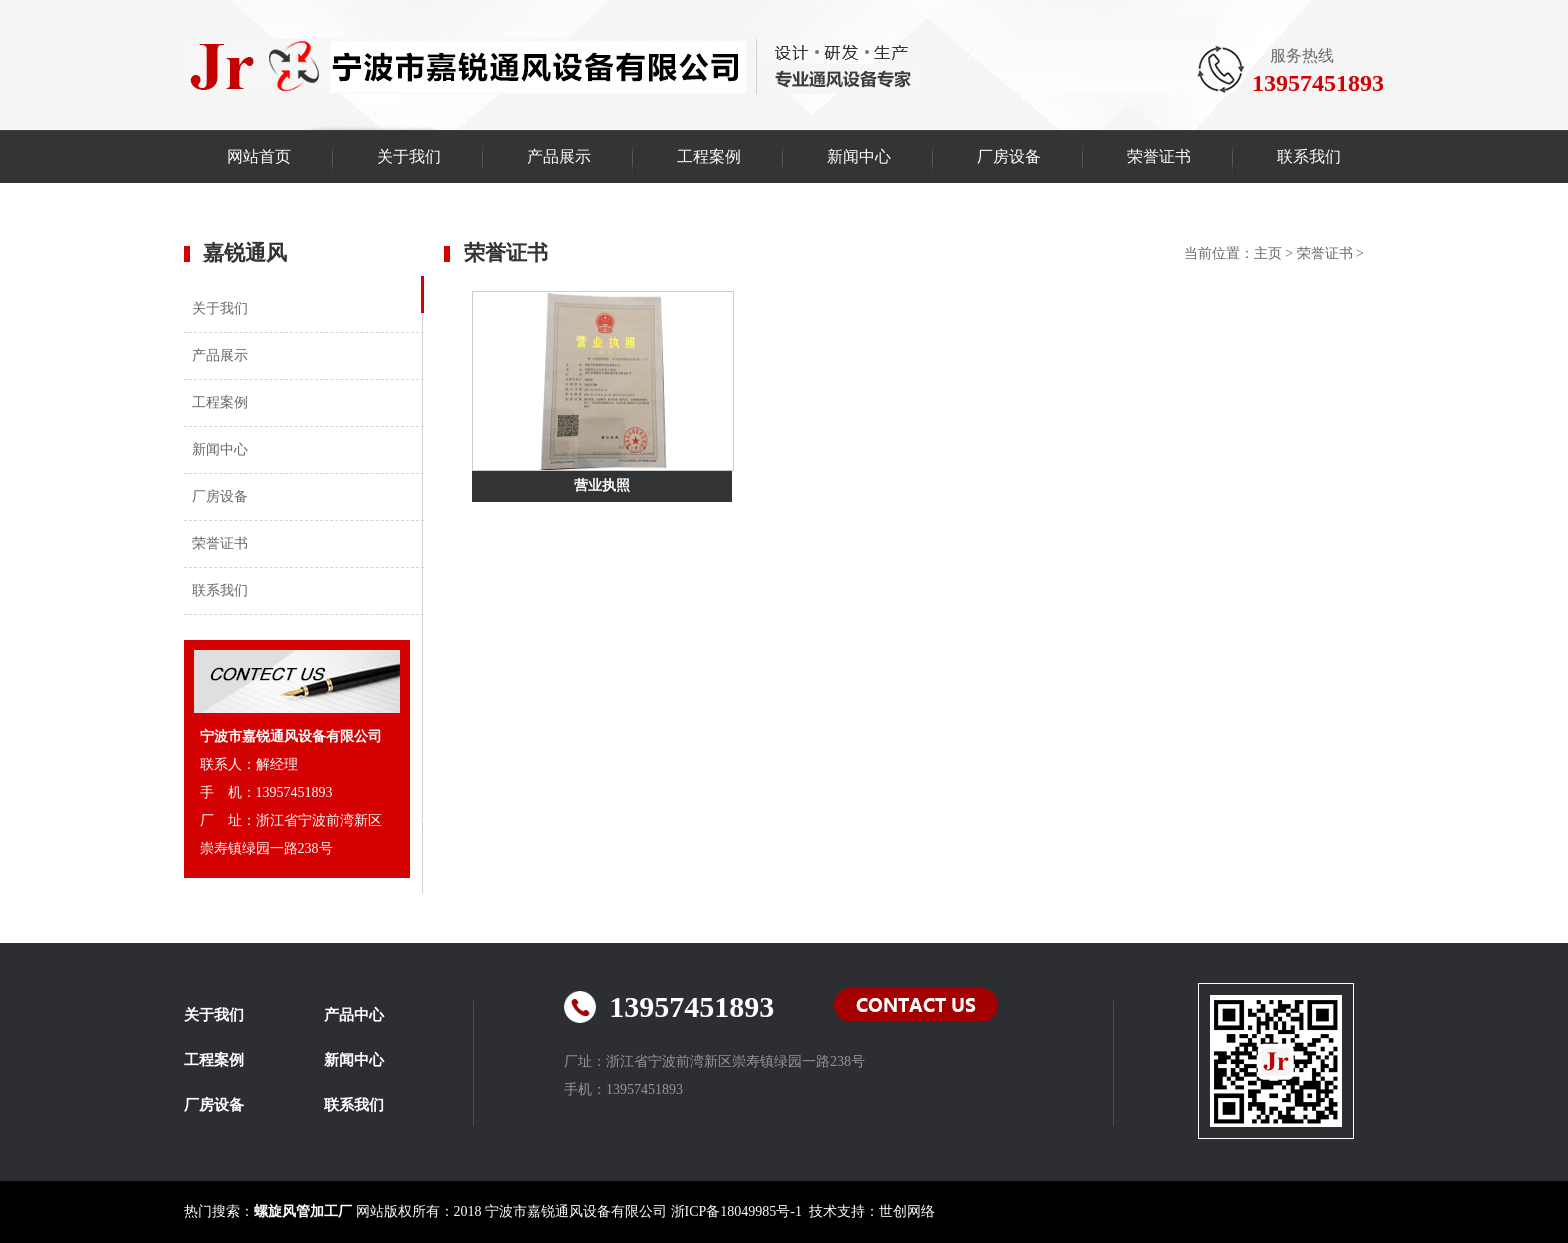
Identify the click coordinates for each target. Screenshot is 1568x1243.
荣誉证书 (1159, 156)
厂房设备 (1009, 156)
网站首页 (259, 156)
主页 (1268, 253)
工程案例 (709, 156)
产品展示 (559, 156)
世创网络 (907, 1211)
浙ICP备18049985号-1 (736, 1211)
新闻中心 (859, 156)
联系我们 (1309, 156)
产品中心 (354, 1015)
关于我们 (409, 156)
